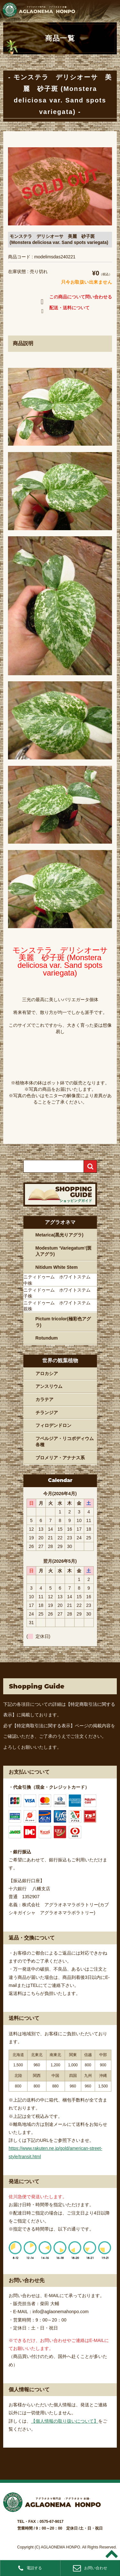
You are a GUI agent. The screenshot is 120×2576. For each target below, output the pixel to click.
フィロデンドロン (53, 1425)
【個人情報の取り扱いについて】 (64, 2421)
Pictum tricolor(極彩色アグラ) (63, 1322)
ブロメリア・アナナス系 (60, 1457)
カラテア (44, 1399)
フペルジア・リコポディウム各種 (65, 1441)
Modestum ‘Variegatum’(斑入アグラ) (64, 1251)
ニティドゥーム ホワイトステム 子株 (59, 1293)
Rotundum (47, 1338)
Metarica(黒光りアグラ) (60, 1234)
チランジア (47, 1412)
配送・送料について (64, 308)
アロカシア (47, 1373)
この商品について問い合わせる (75, 298)
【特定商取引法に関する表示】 (43, 1725)
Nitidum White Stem (57, 1267)
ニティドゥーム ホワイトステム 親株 (59, 1306)
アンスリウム (49, 1386)
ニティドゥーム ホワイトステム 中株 (59, 1280)
